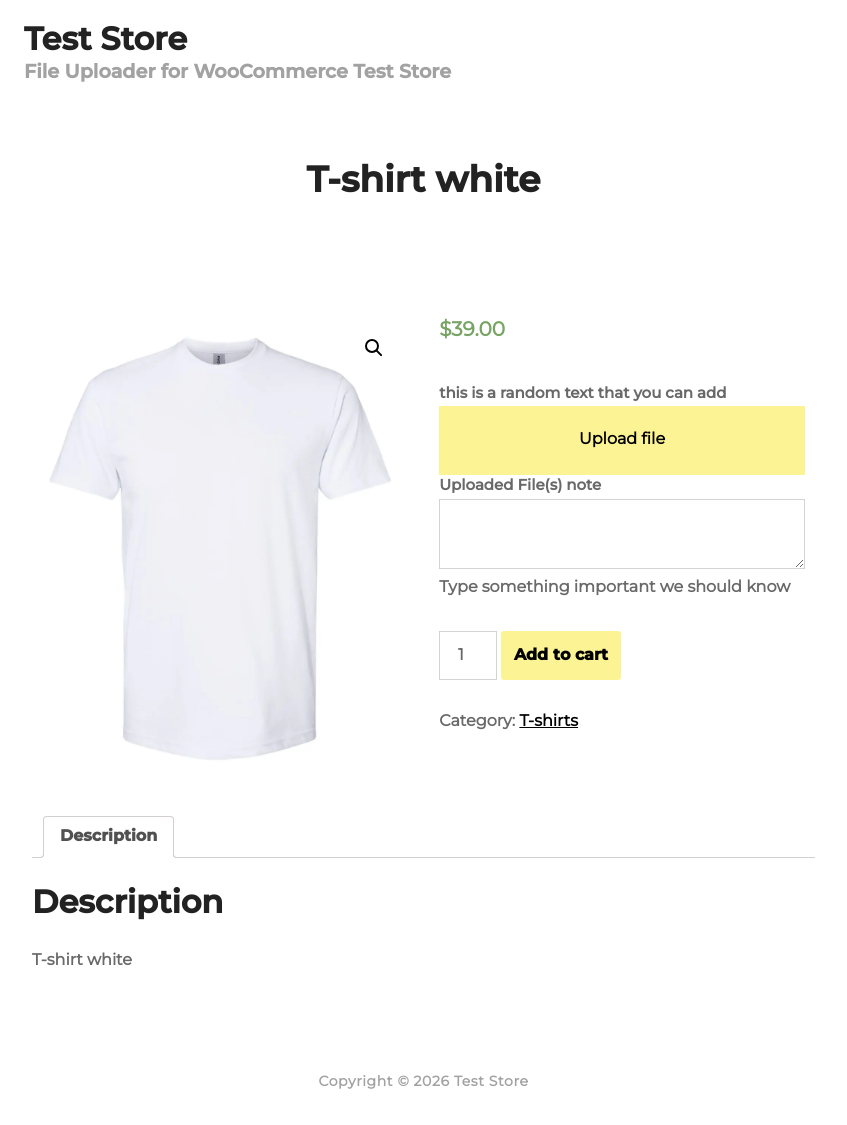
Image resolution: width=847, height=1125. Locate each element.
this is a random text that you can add (582, 392)
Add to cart (561, 654)
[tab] (108, 837)
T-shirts (548, 721)
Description (108, 836)
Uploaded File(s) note (520, 484)
